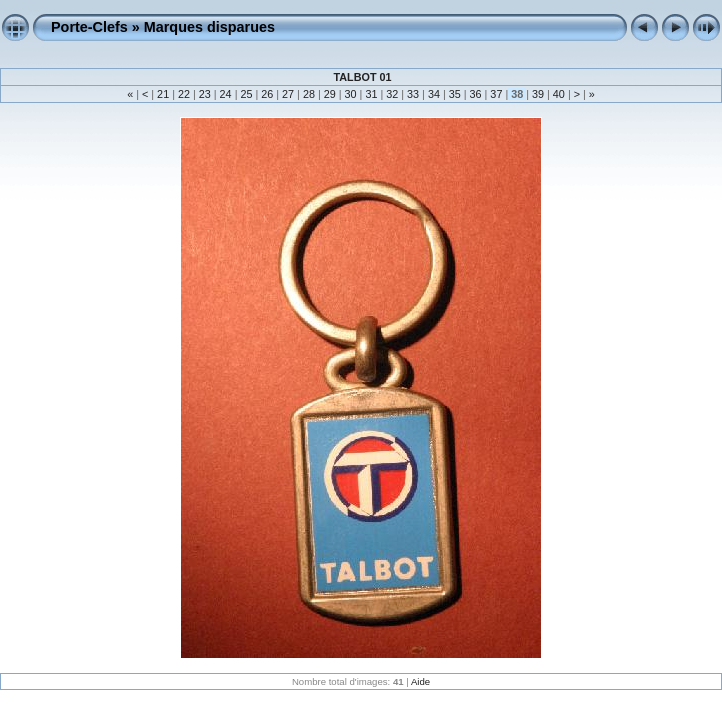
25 (246, 94)
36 (476, 94)
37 (496, 94)
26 (267, 94)
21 (163, 94)
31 (371, 94)
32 (392, 94)
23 (205, 94)
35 (455, 94)
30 (351, 94)
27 (288, 94)
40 (559, 94)
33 (413, 94)
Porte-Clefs (89, 27)
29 (330, 94)
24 (226, 94)
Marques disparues (209, 27)
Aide (420, 681)
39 (538, 94)
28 (309, 94)
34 (434, 94)
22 (184, 94)
